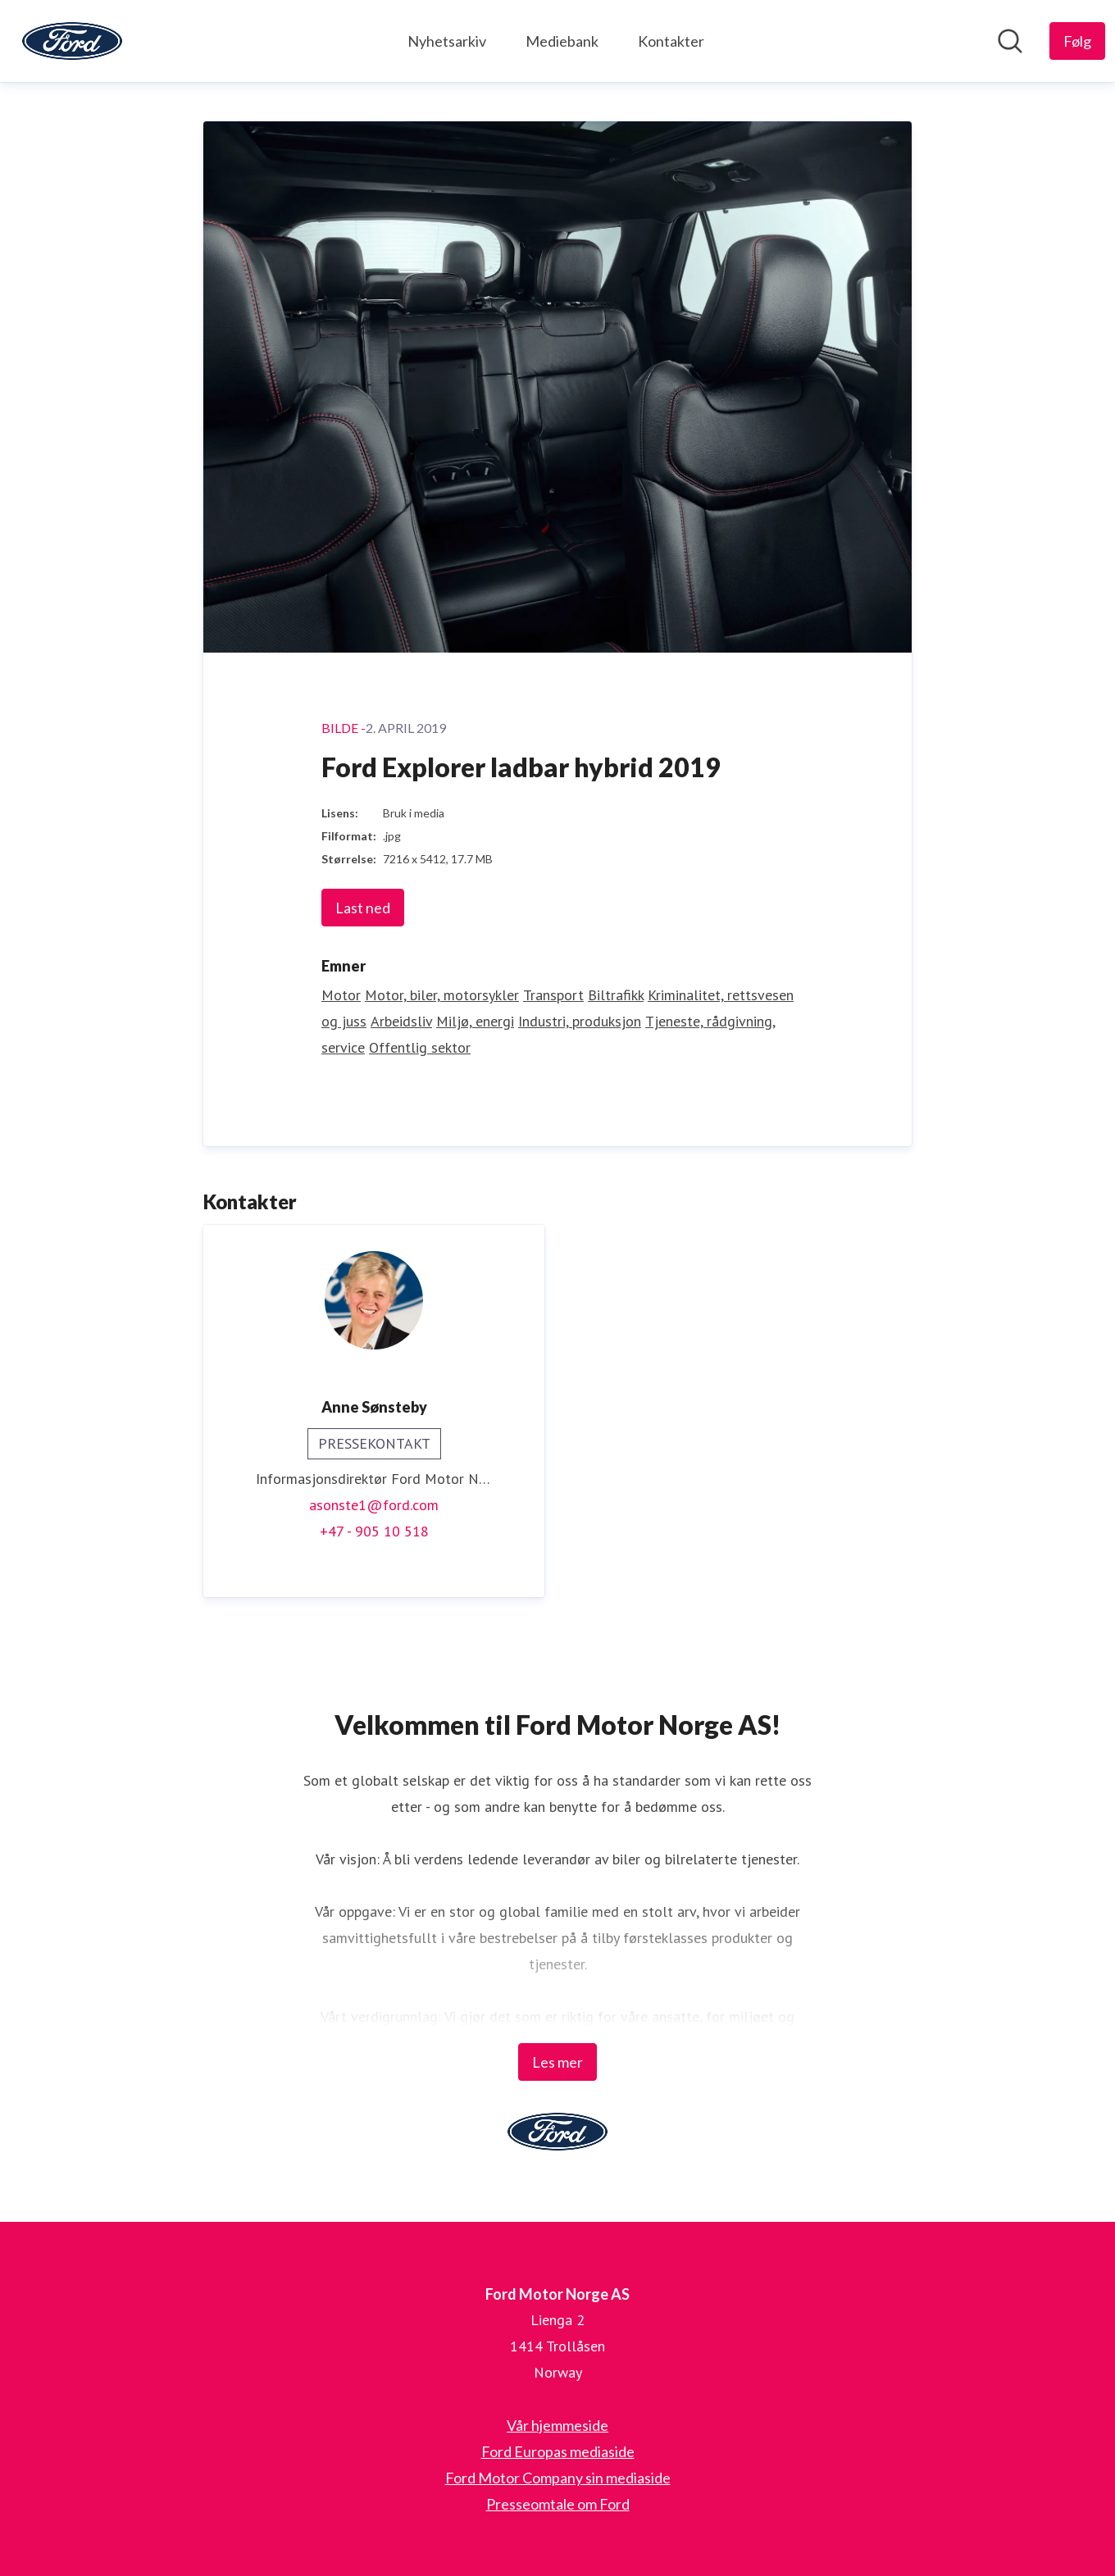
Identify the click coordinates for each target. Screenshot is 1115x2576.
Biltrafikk (616, 994)
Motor (341, 994)
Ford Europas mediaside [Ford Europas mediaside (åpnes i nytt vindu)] (558, 2451)
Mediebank (562, 41)
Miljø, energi (475, 1021)
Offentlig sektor (420, 1047)
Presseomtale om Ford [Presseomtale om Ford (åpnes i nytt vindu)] (558, 2504)
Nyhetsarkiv (446, 41)
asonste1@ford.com (374, 1504)
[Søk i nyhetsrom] (1010, 41)
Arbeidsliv (401, 1021)
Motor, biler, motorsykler (442, 994)
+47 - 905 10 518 (374, 1531)
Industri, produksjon (579, 1021)
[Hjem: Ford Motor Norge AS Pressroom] (72, 41)
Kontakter (671, 41)
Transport (553, 994)
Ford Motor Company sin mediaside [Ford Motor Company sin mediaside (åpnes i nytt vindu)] (558, 2478)
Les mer (557, 2062)
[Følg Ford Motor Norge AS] (1077, 41)
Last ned (362, 908)
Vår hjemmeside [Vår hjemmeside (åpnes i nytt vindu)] (557, 2425)
